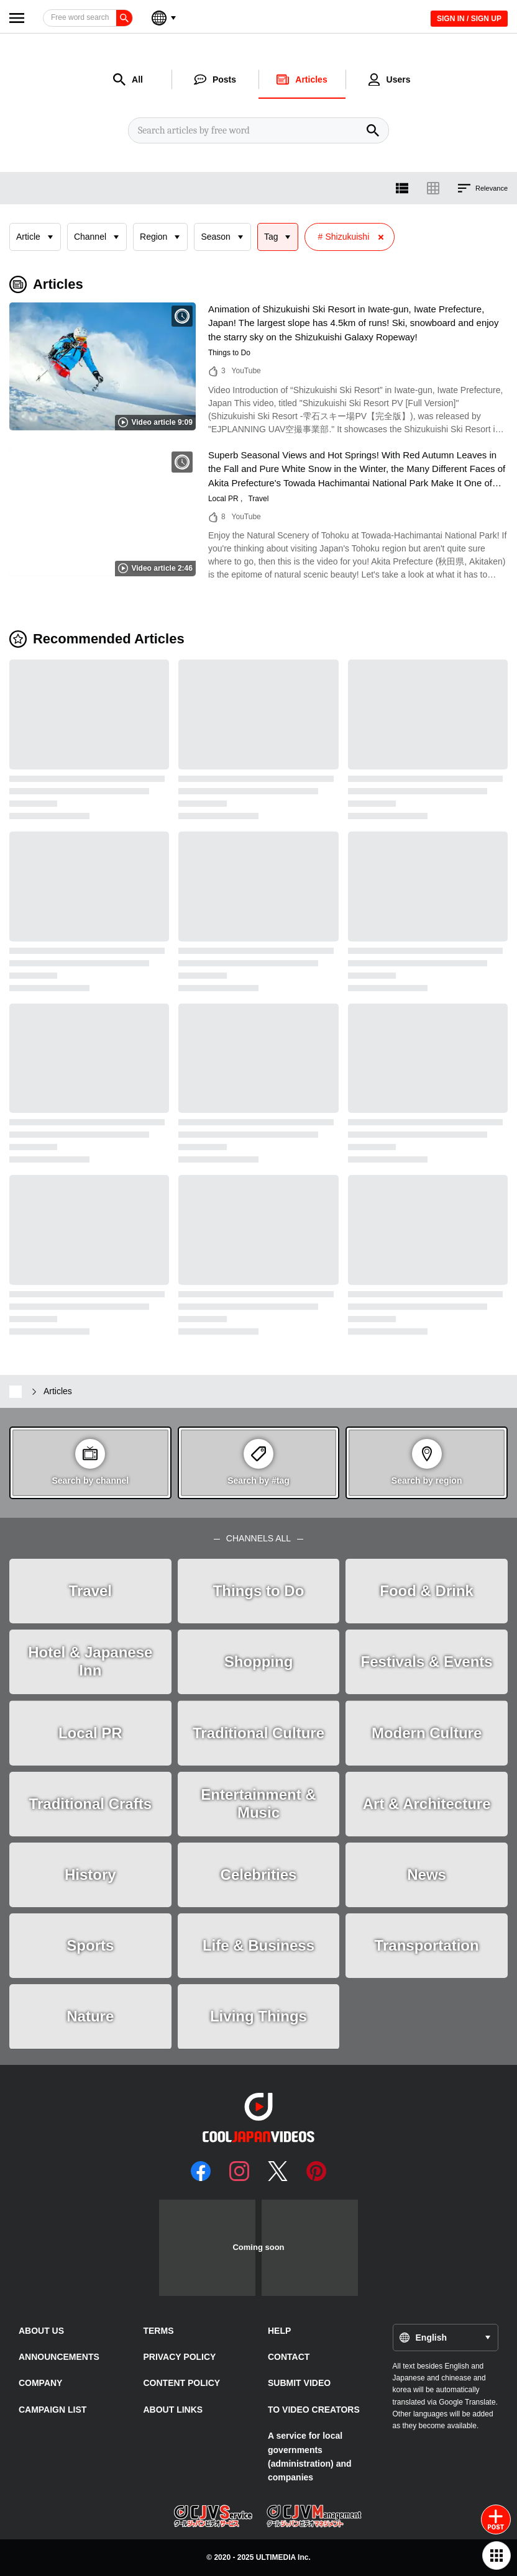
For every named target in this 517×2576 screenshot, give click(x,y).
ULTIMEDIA (276, 2557)
